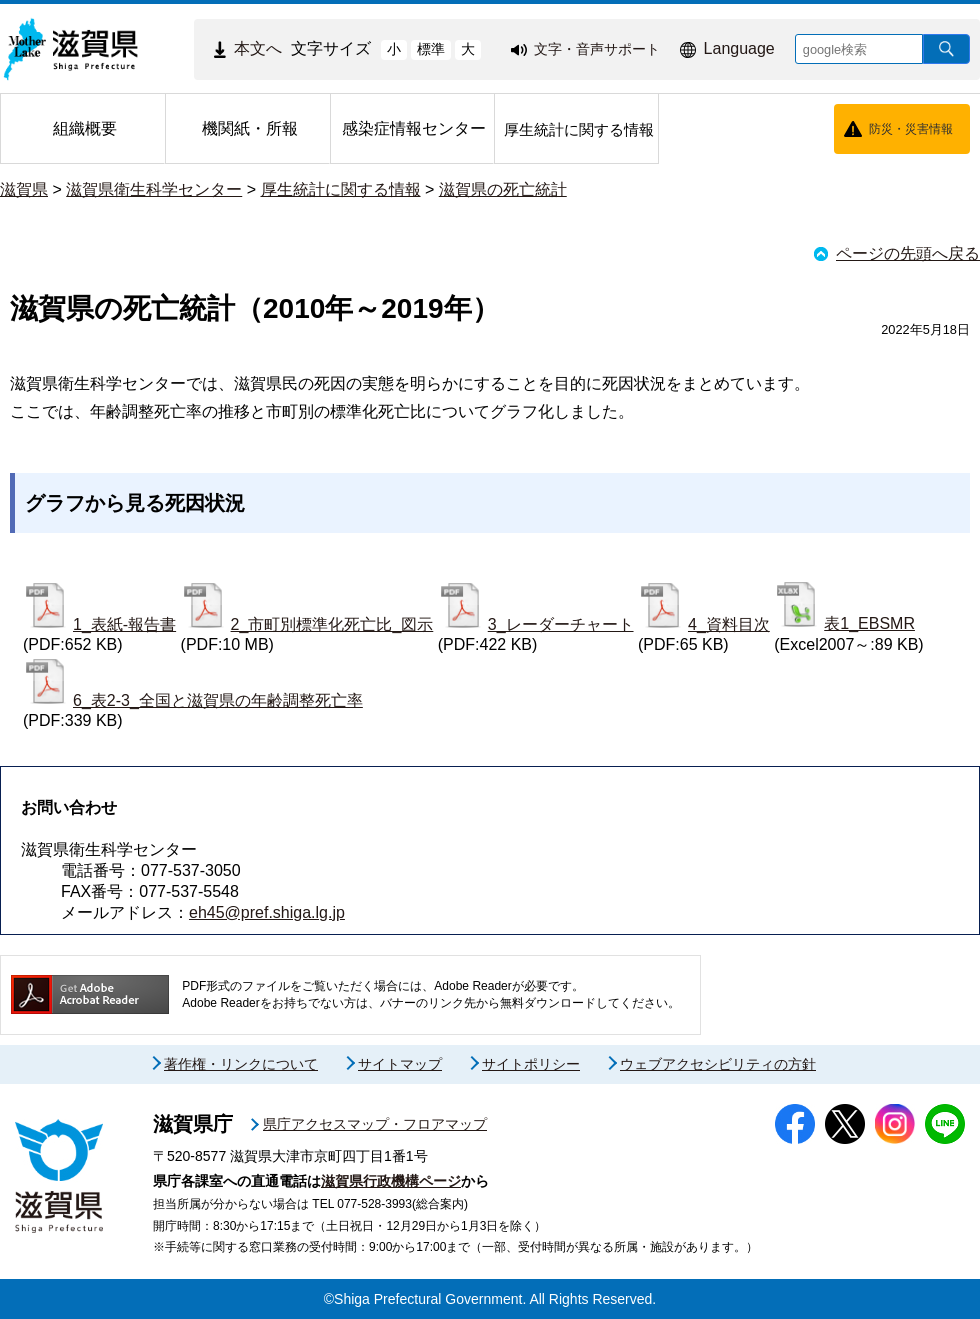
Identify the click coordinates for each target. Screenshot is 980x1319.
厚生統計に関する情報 (341, 189)
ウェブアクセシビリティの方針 (718, 1064)
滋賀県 (24, 189)
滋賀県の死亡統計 (503, 189)
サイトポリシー (531, 1064)
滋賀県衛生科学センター (154, 189)
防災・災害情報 (911, 129)
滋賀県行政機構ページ (391, 1181)
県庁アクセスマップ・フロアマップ (375, 1124)
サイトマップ (400, 1064)
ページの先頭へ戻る (908, 253)
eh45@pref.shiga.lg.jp (267, 912)
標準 (431, 49)
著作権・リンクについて (241, 1064)
